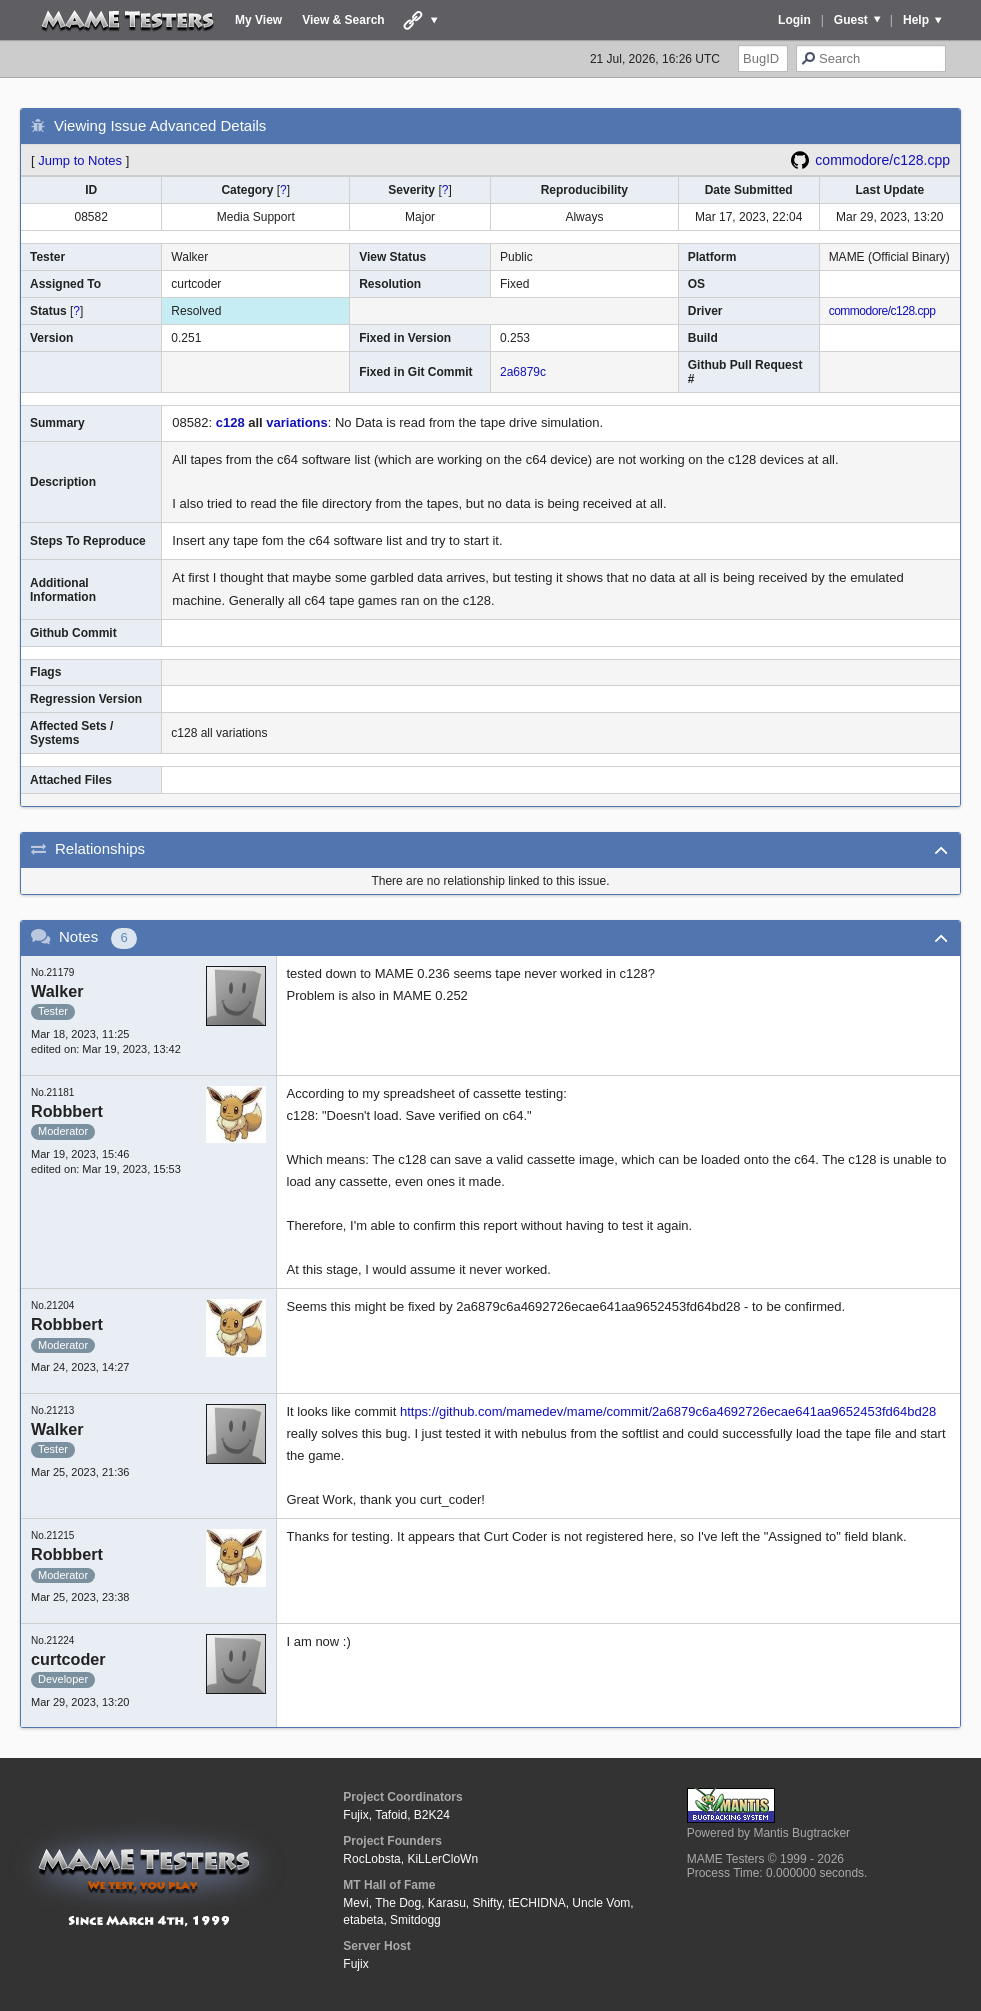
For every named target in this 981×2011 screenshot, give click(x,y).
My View (258, 20)
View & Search (343, 20)
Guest (851, 20)
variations (296, 422)
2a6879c (523, 372)
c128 (230, 422)
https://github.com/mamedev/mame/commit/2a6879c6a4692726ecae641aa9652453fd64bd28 (668, 1411)
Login (794, 20)
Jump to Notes (80, 160)
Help (916, 20)
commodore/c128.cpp (882, 160)
